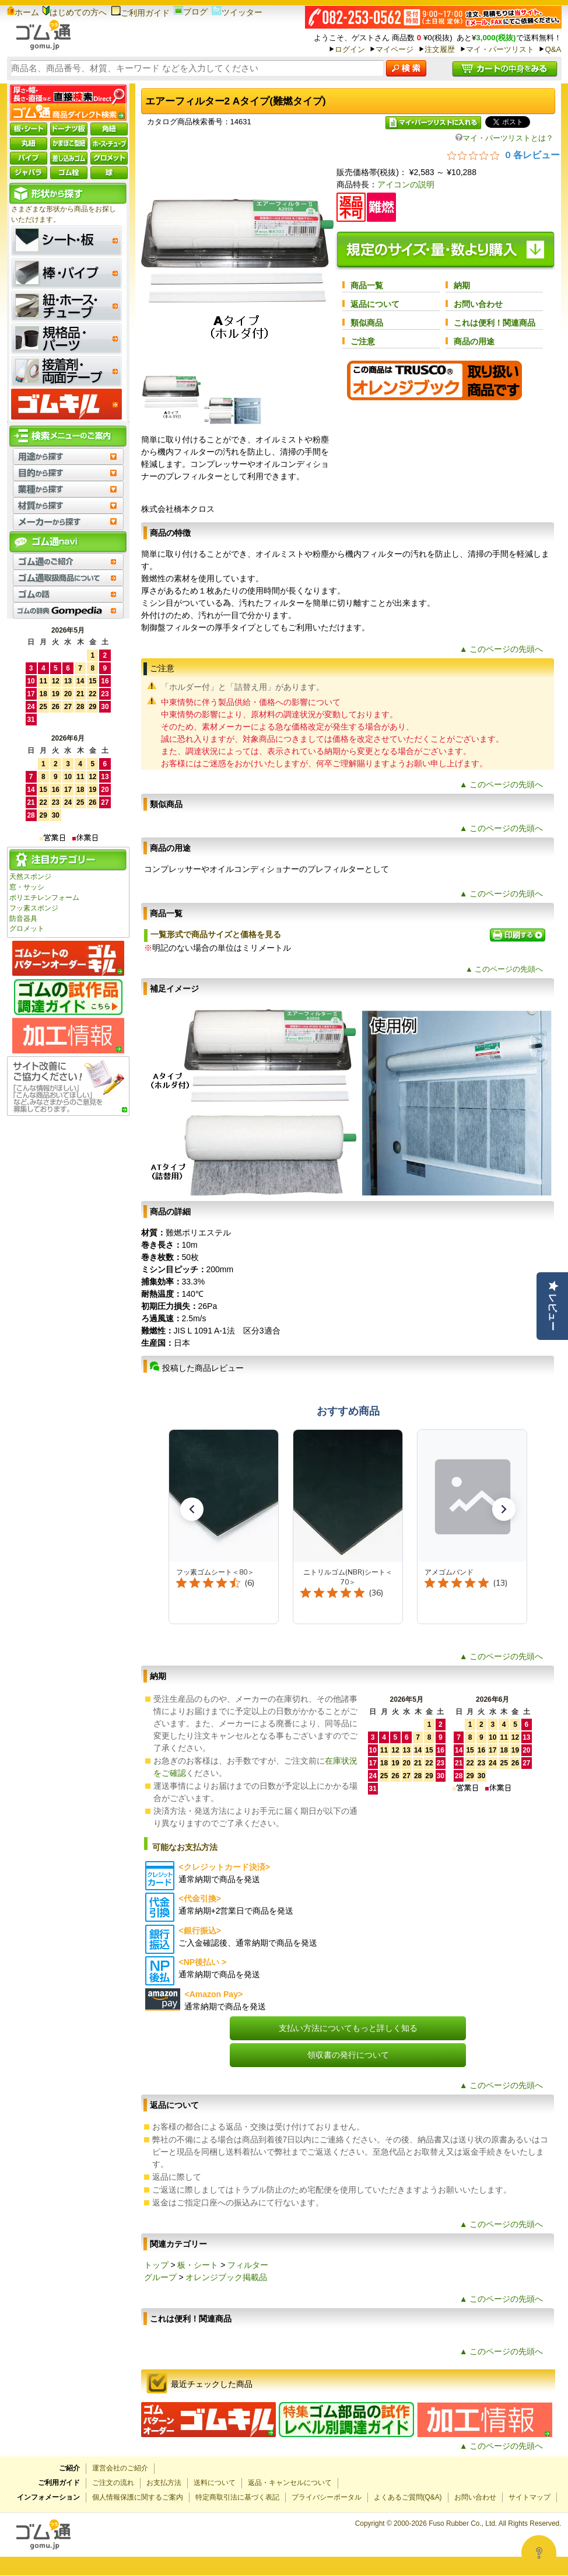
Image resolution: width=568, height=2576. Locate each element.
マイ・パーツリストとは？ (504, 138)
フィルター (247, 2265)
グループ (160, 2277)
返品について (374, 304)
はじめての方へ (75, 12)
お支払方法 (163, 2483)
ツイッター (237, 12)
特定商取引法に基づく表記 (237, 2497)
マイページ (394, 49)
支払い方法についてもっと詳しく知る (348, 2028)
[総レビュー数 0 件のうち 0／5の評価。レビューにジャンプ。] (503, 154)
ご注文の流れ (113, 2483)
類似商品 (366, 322)
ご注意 (362, 341)
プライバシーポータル (327, 2497)
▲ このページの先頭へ (502, 649)
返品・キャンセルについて (290, 2483)
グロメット (26, 928)
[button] (192, 1509)
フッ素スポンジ (33, 908)
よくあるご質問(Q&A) (408, 2497)
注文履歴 (440, 49)
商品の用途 (474, 341)
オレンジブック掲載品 (226, 2277)
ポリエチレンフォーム (44, 897)
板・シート (197, 2265)
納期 (462, 285)
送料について (215, 2483)
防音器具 (23, 918)
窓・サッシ (26, 887)
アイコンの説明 (405, 184)
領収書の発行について (348, 2055)
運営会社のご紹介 (120, 2468)
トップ (156, 2265)
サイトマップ (530, 2497)
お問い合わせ (478, 304)
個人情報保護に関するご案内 (137, 2497)
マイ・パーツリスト (500, 49)
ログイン (350, 49)
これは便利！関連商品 (494, 322)
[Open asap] (538, 2552)
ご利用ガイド (140, 13)
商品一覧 (366, 285)
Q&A (553, 49)
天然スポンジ (30, 876)
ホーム (23, 12)
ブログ (191, 11)
